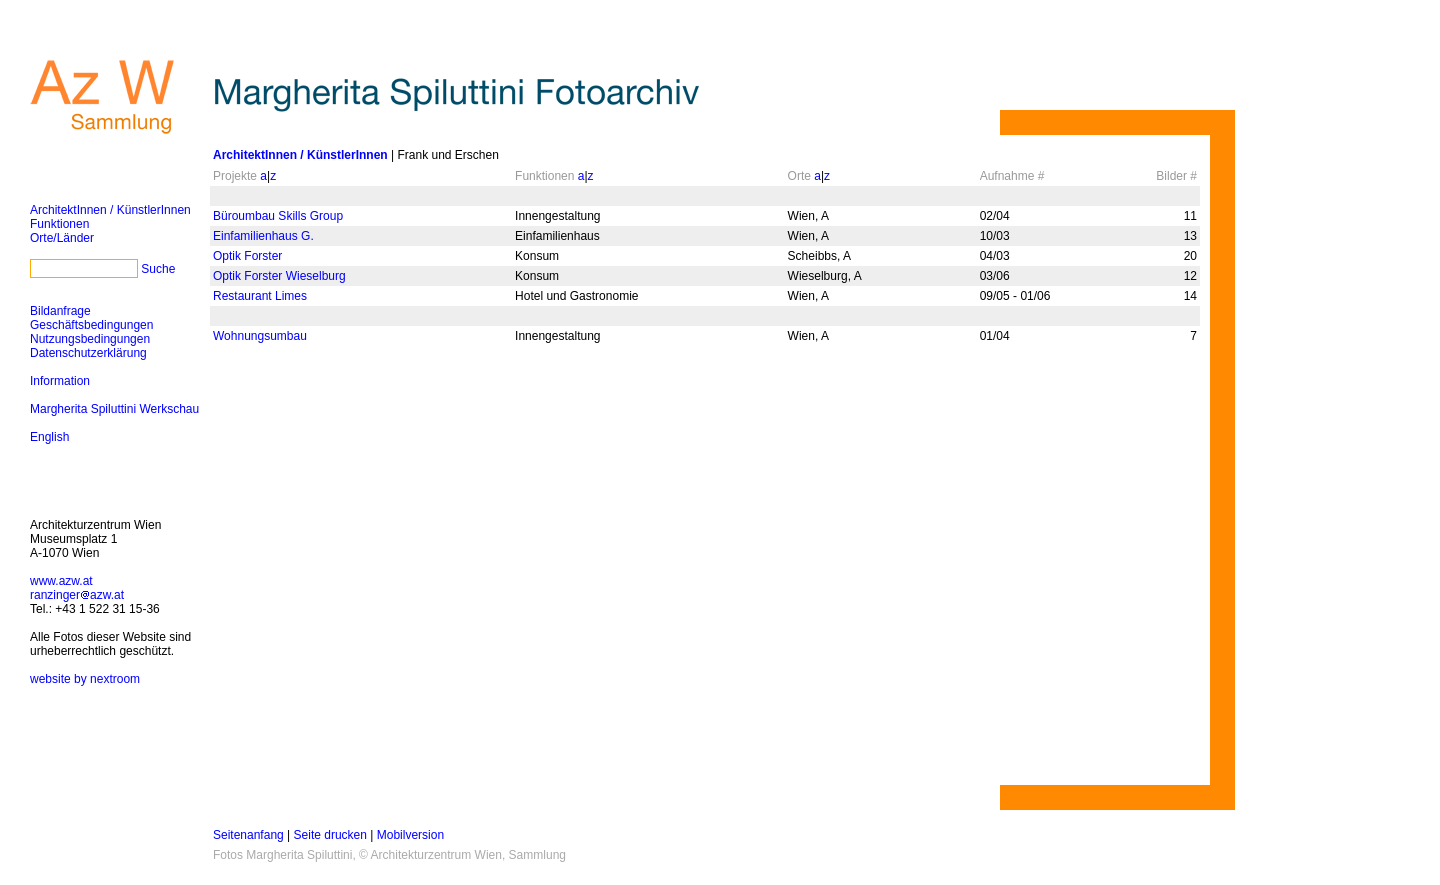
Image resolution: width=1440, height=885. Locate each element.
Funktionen (59, 224)
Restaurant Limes (260, 296)
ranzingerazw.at (77, 595)
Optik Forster (247, 256)
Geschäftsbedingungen (91, 325)
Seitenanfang (248, 835)
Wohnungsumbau (260, 336)
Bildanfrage (60, 311)
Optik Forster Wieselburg (279, 276)
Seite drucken (330, 835)
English (49, 437)
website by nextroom (85, 679)
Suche (158, 269)
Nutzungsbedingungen (90, 339)
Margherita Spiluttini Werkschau (114, 409)
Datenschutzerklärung (88, 353)
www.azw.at (61, 581)
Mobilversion (410, 835)
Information (60, 381)
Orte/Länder (62, 238)
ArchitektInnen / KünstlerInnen (110, 210)
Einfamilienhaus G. (263, 236)
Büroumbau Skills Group (278, 216)
